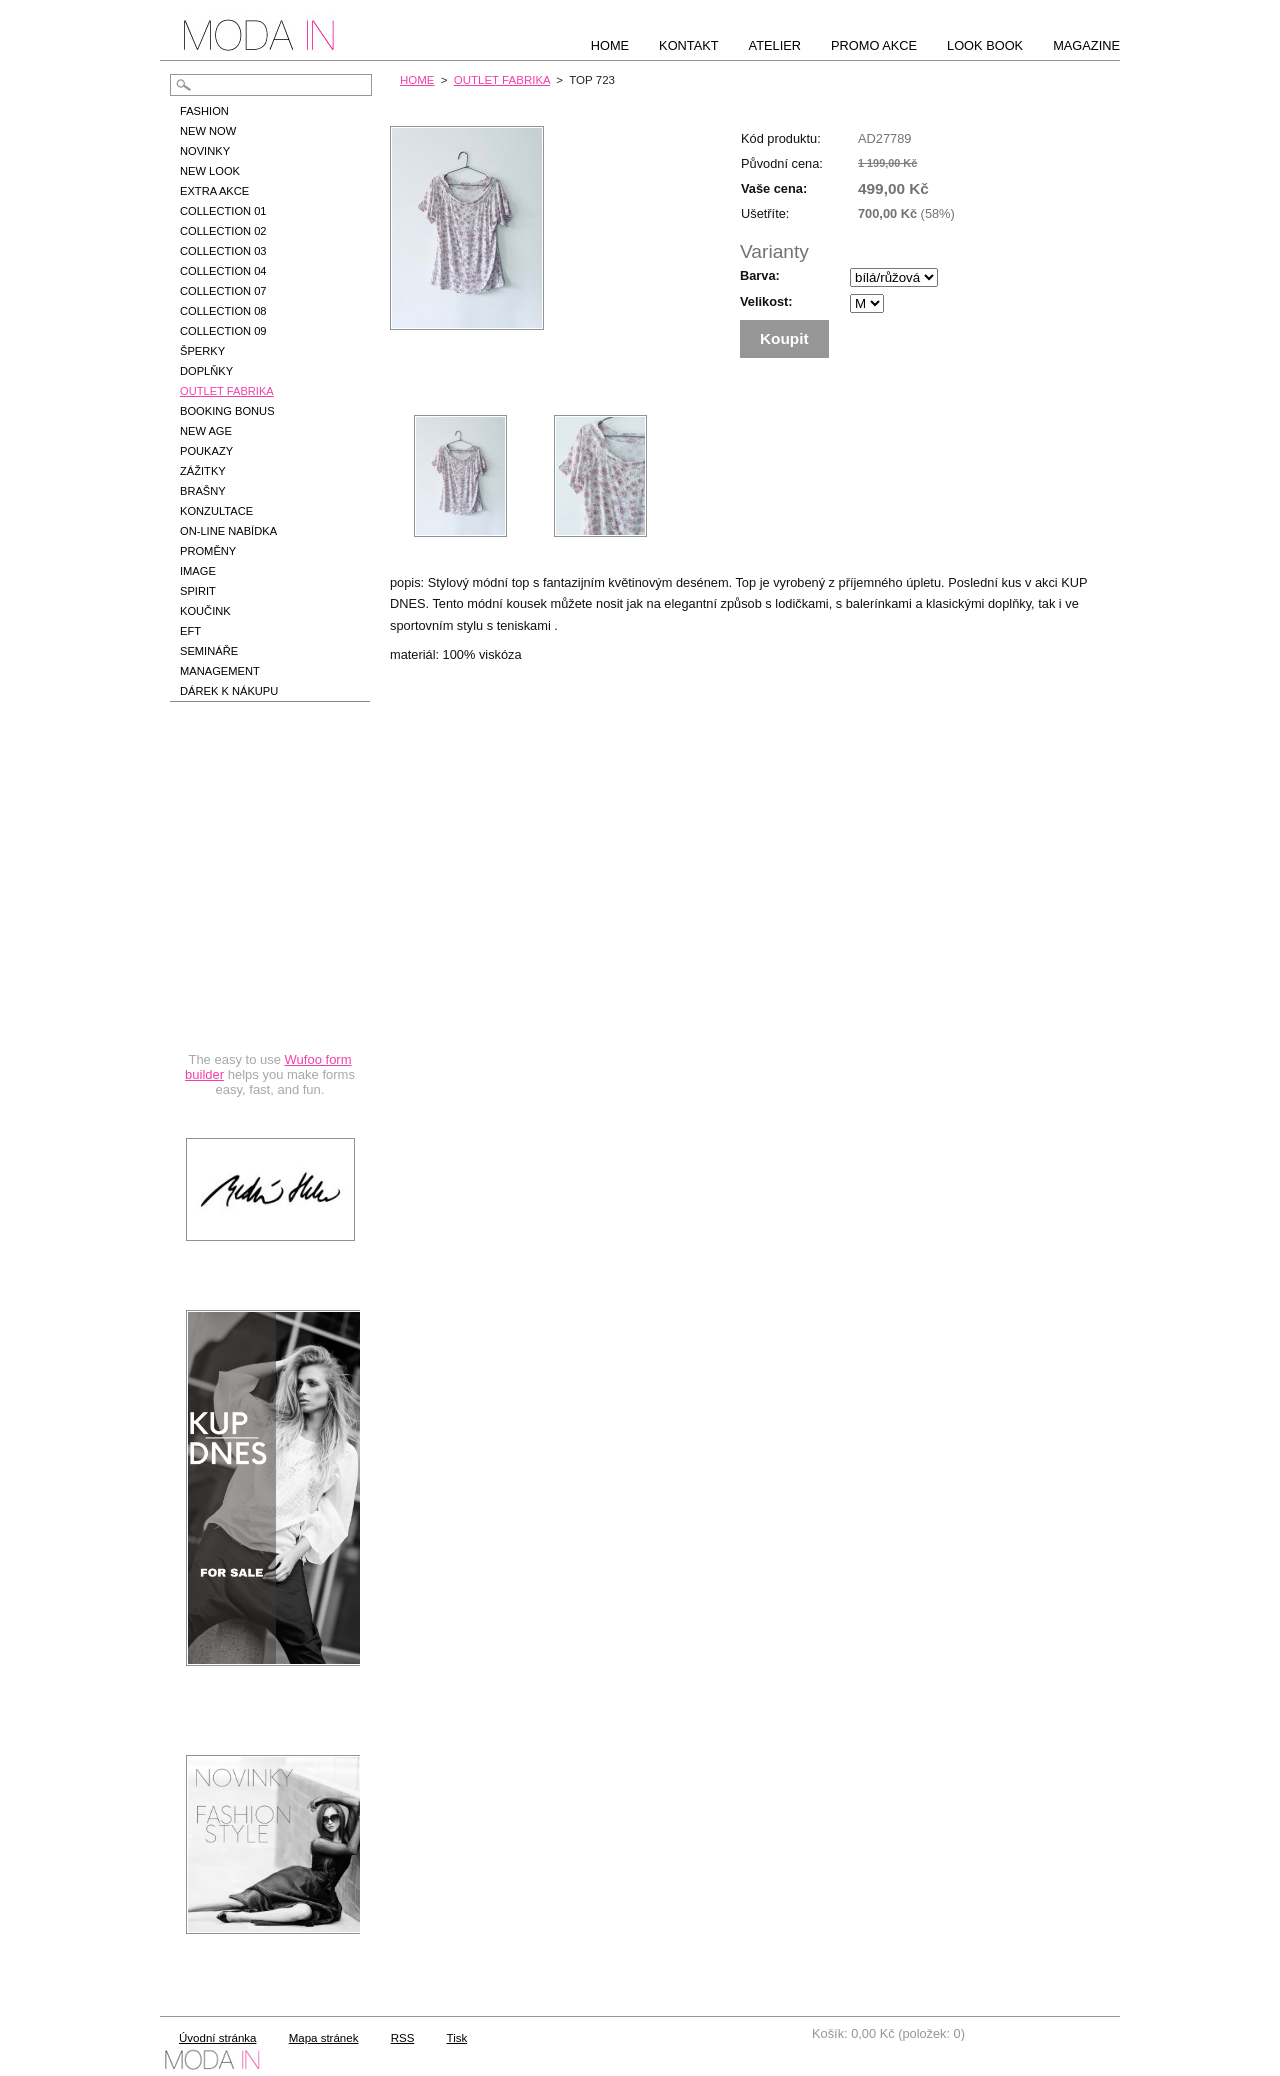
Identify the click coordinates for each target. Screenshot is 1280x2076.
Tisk (457, 2038)
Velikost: (766, 301)
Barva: (760, 275)
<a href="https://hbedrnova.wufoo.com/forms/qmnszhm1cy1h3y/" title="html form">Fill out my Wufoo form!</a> (270, 922)
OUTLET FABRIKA (502, 80)
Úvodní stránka (217, 2038)
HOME (417, 80)
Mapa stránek (324, 2038)
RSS (403, 2038)
